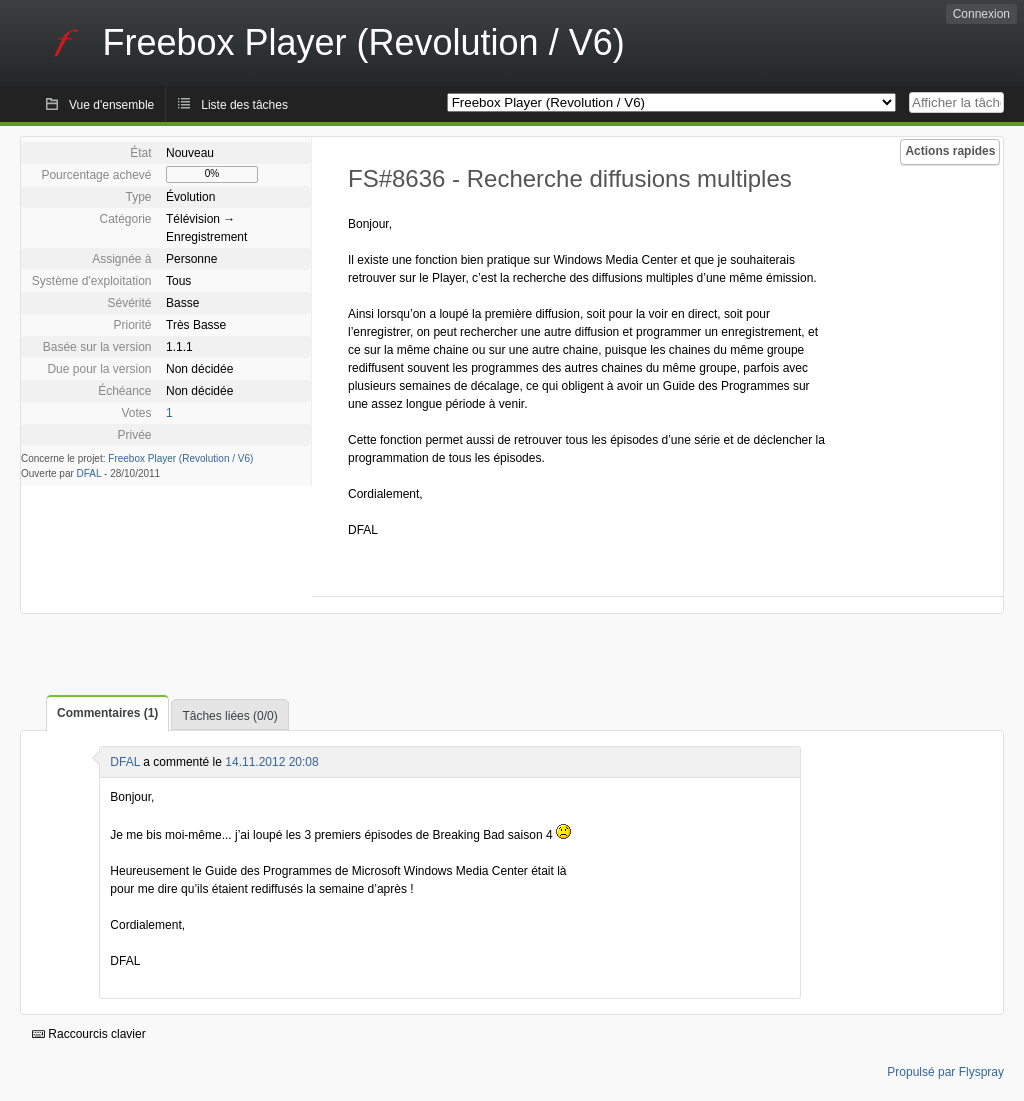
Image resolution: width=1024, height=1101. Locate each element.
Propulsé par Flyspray (945, 1072)
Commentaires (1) (107, 713)
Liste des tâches (244, 105)
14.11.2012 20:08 (271, 762)
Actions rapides (950, 151)
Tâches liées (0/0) (229, 716)
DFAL (89, 473)
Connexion (981, 14)
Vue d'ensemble (111, 105)
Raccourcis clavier (89, 1034)
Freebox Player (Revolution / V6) (180, 458)
